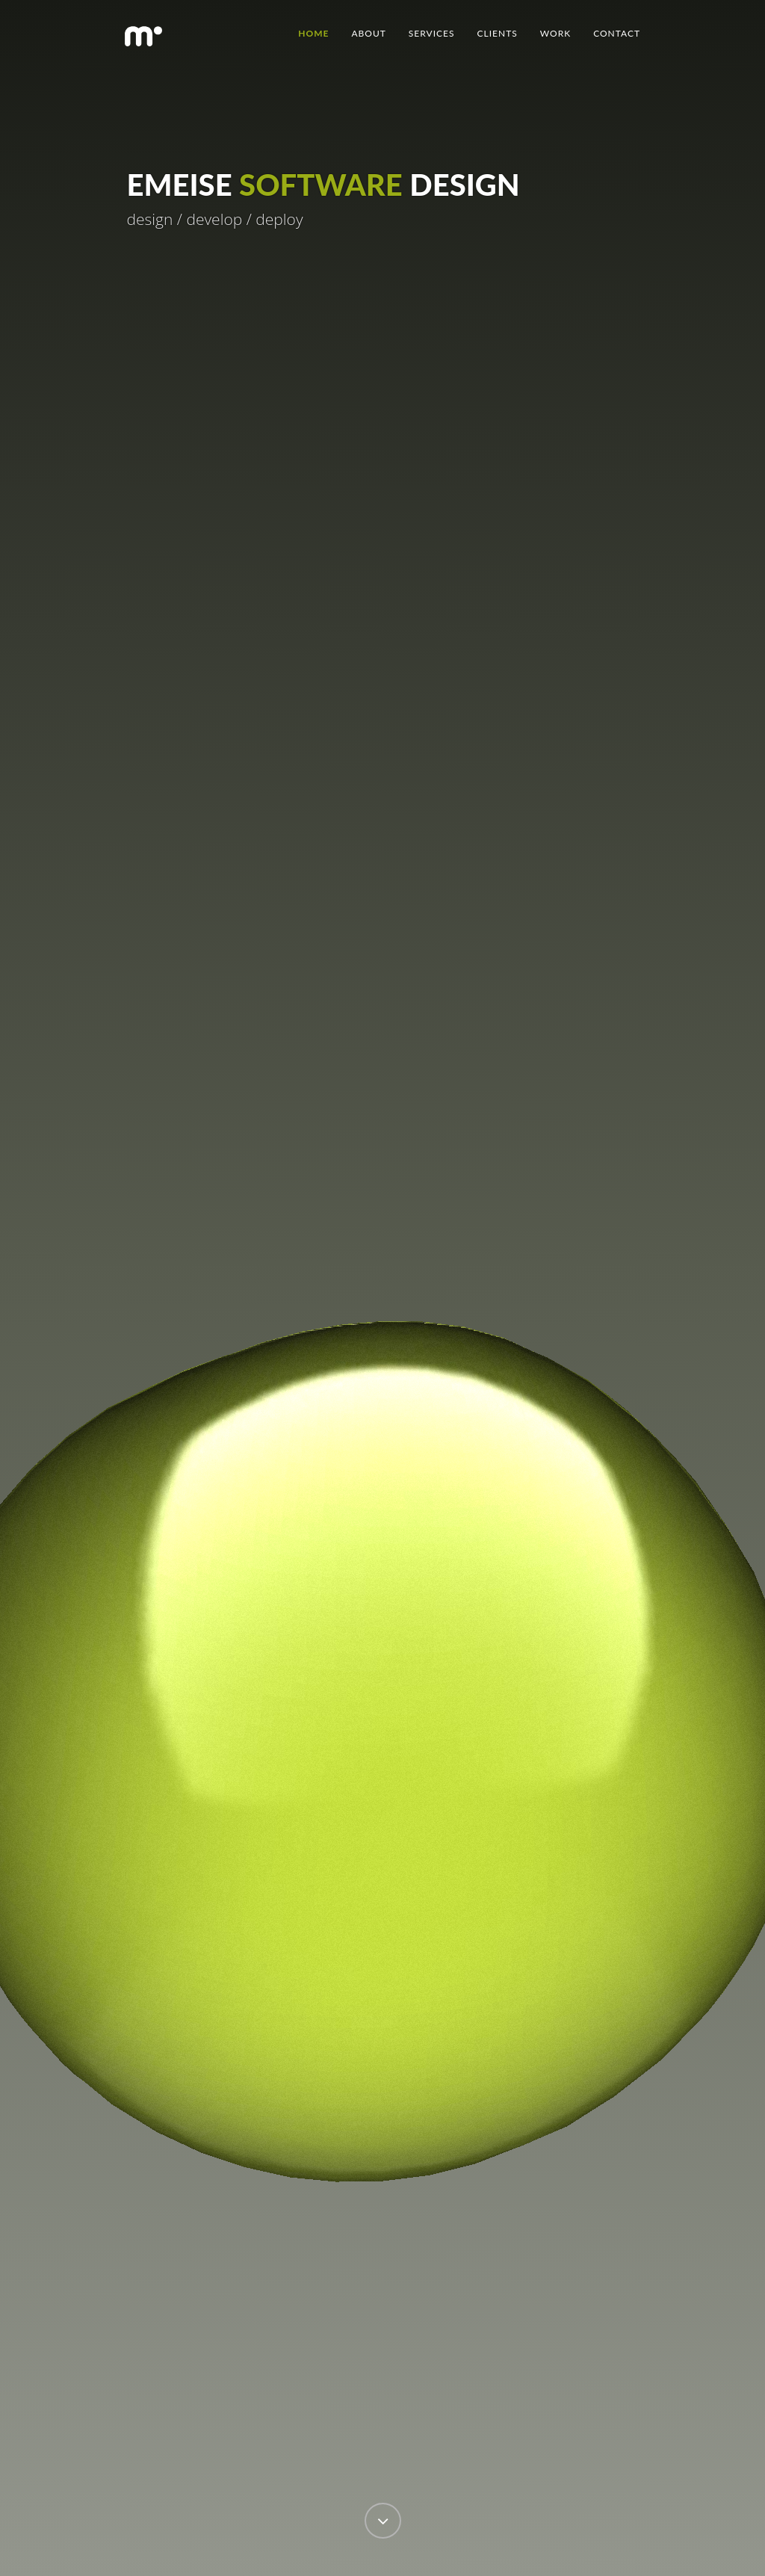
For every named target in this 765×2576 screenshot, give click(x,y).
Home (313, 33)
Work (555, 33)
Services (432, 33)
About (368, 33)
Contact (616, 33)
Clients (497, 33)
